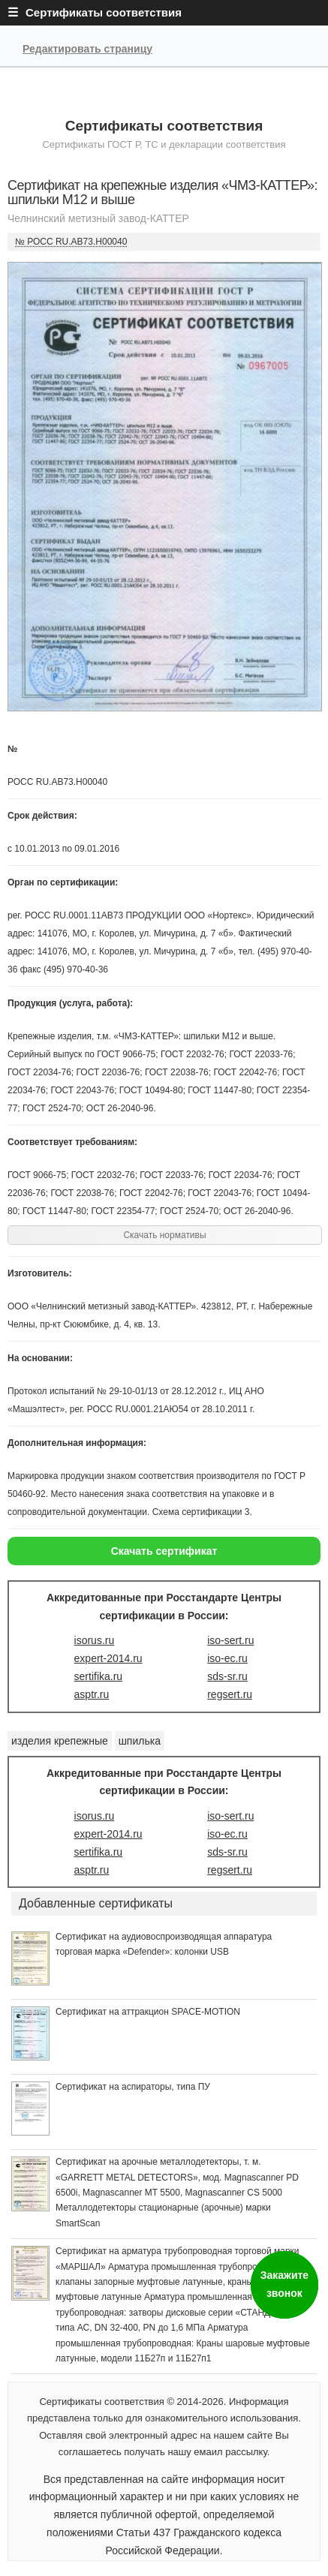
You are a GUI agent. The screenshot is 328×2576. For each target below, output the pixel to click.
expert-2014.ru (108, 1658)
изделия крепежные (59, 1741)
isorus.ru (94, 1640)
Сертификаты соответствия (164, 126)
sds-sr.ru (227, 1676)
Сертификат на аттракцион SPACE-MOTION (148, 2011)
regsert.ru (229, 1694)
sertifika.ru (98, 1676)
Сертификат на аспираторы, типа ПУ (133, 2087)
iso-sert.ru (230, 1640)
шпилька (140, 1741)
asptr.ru (92, 1694)
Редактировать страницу (87, 49)
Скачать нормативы (164, 1235)
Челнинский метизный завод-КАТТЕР (98, 218)
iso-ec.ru (227, 1658)
